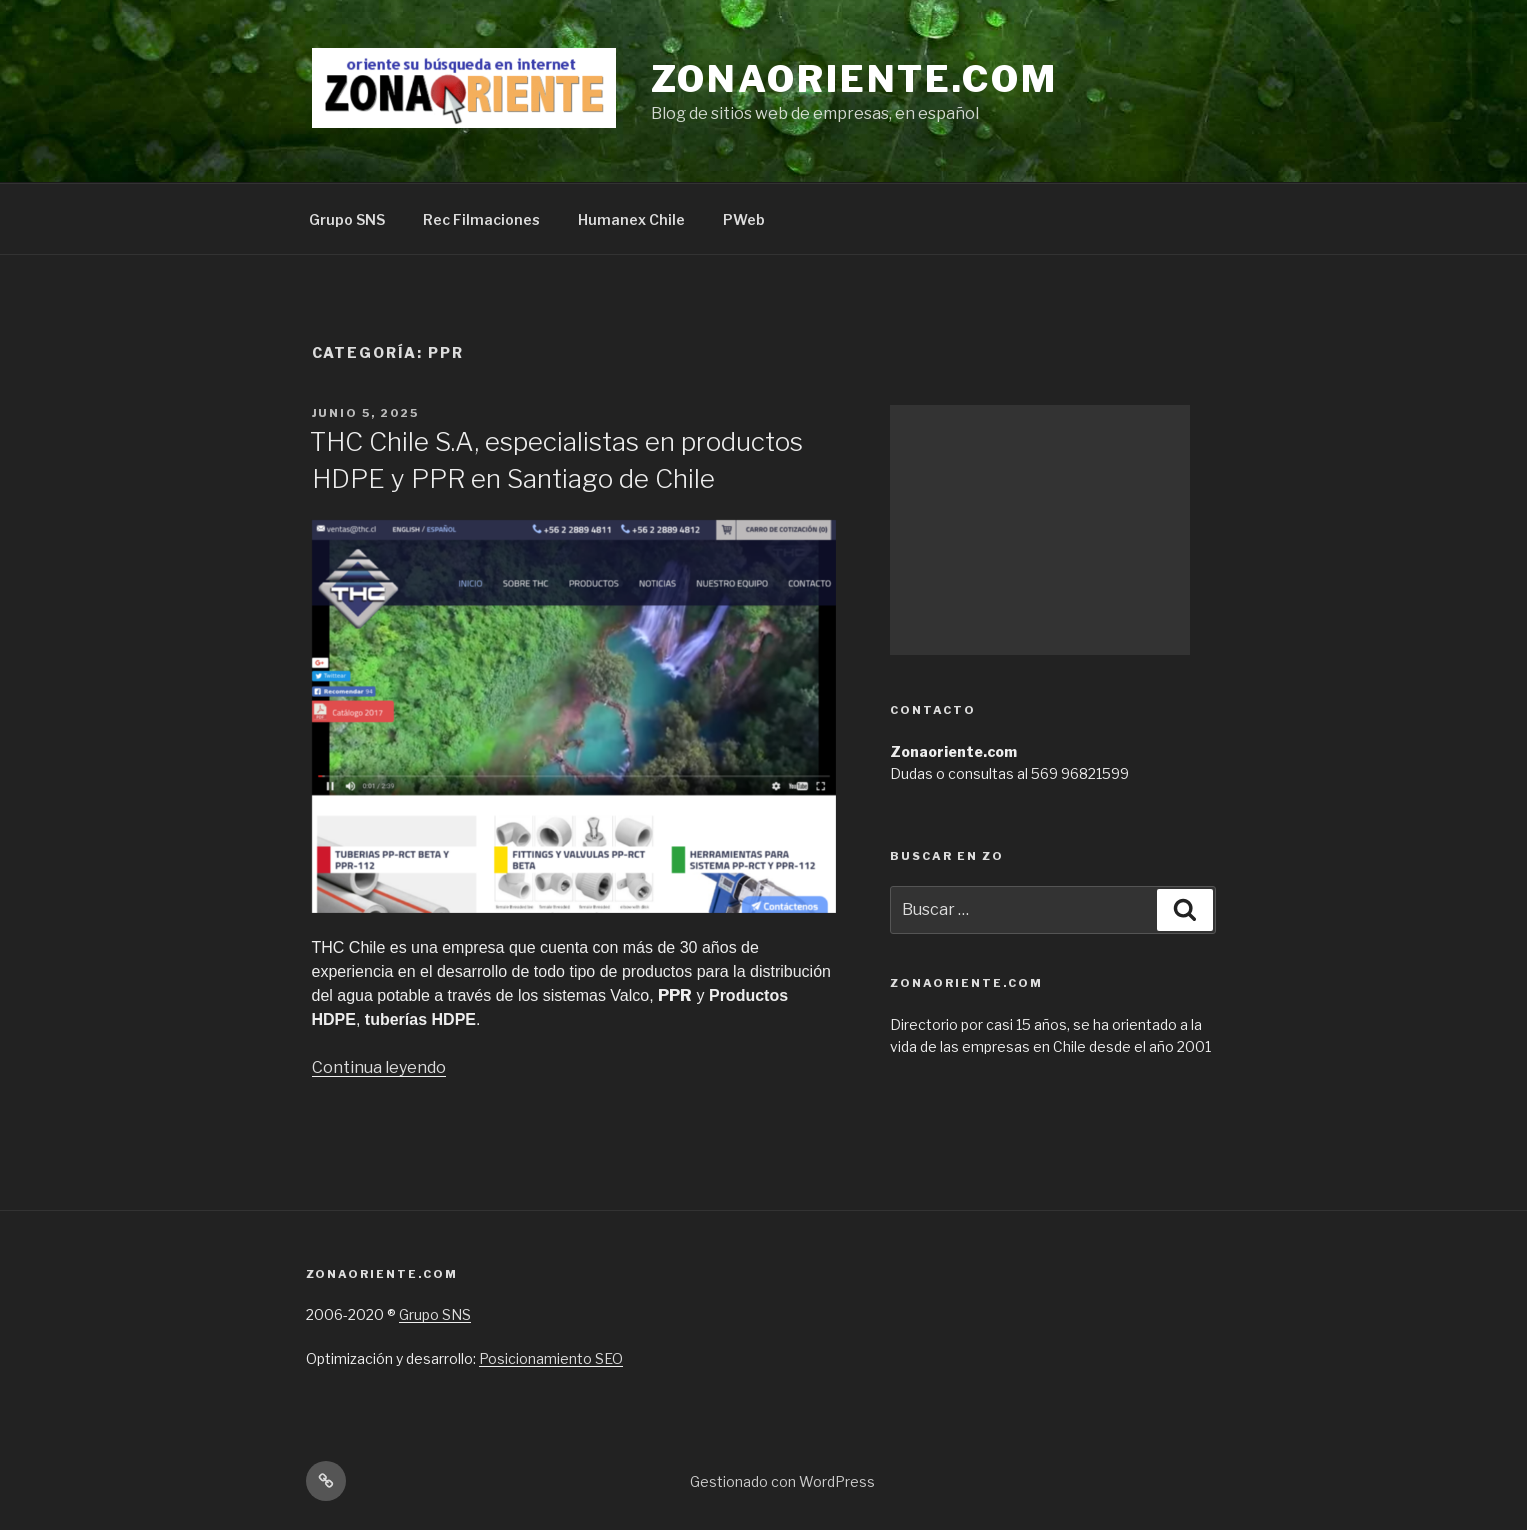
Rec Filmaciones (481, 219)
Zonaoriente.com (854, 79)
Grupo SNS (347, 219)
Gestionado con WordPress (782, 1481)
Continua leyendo (379, 1067)
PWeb (744, 219)
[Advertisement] (1040, 530)
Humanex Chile (631, 219)
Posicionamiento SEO (551, 1358)
